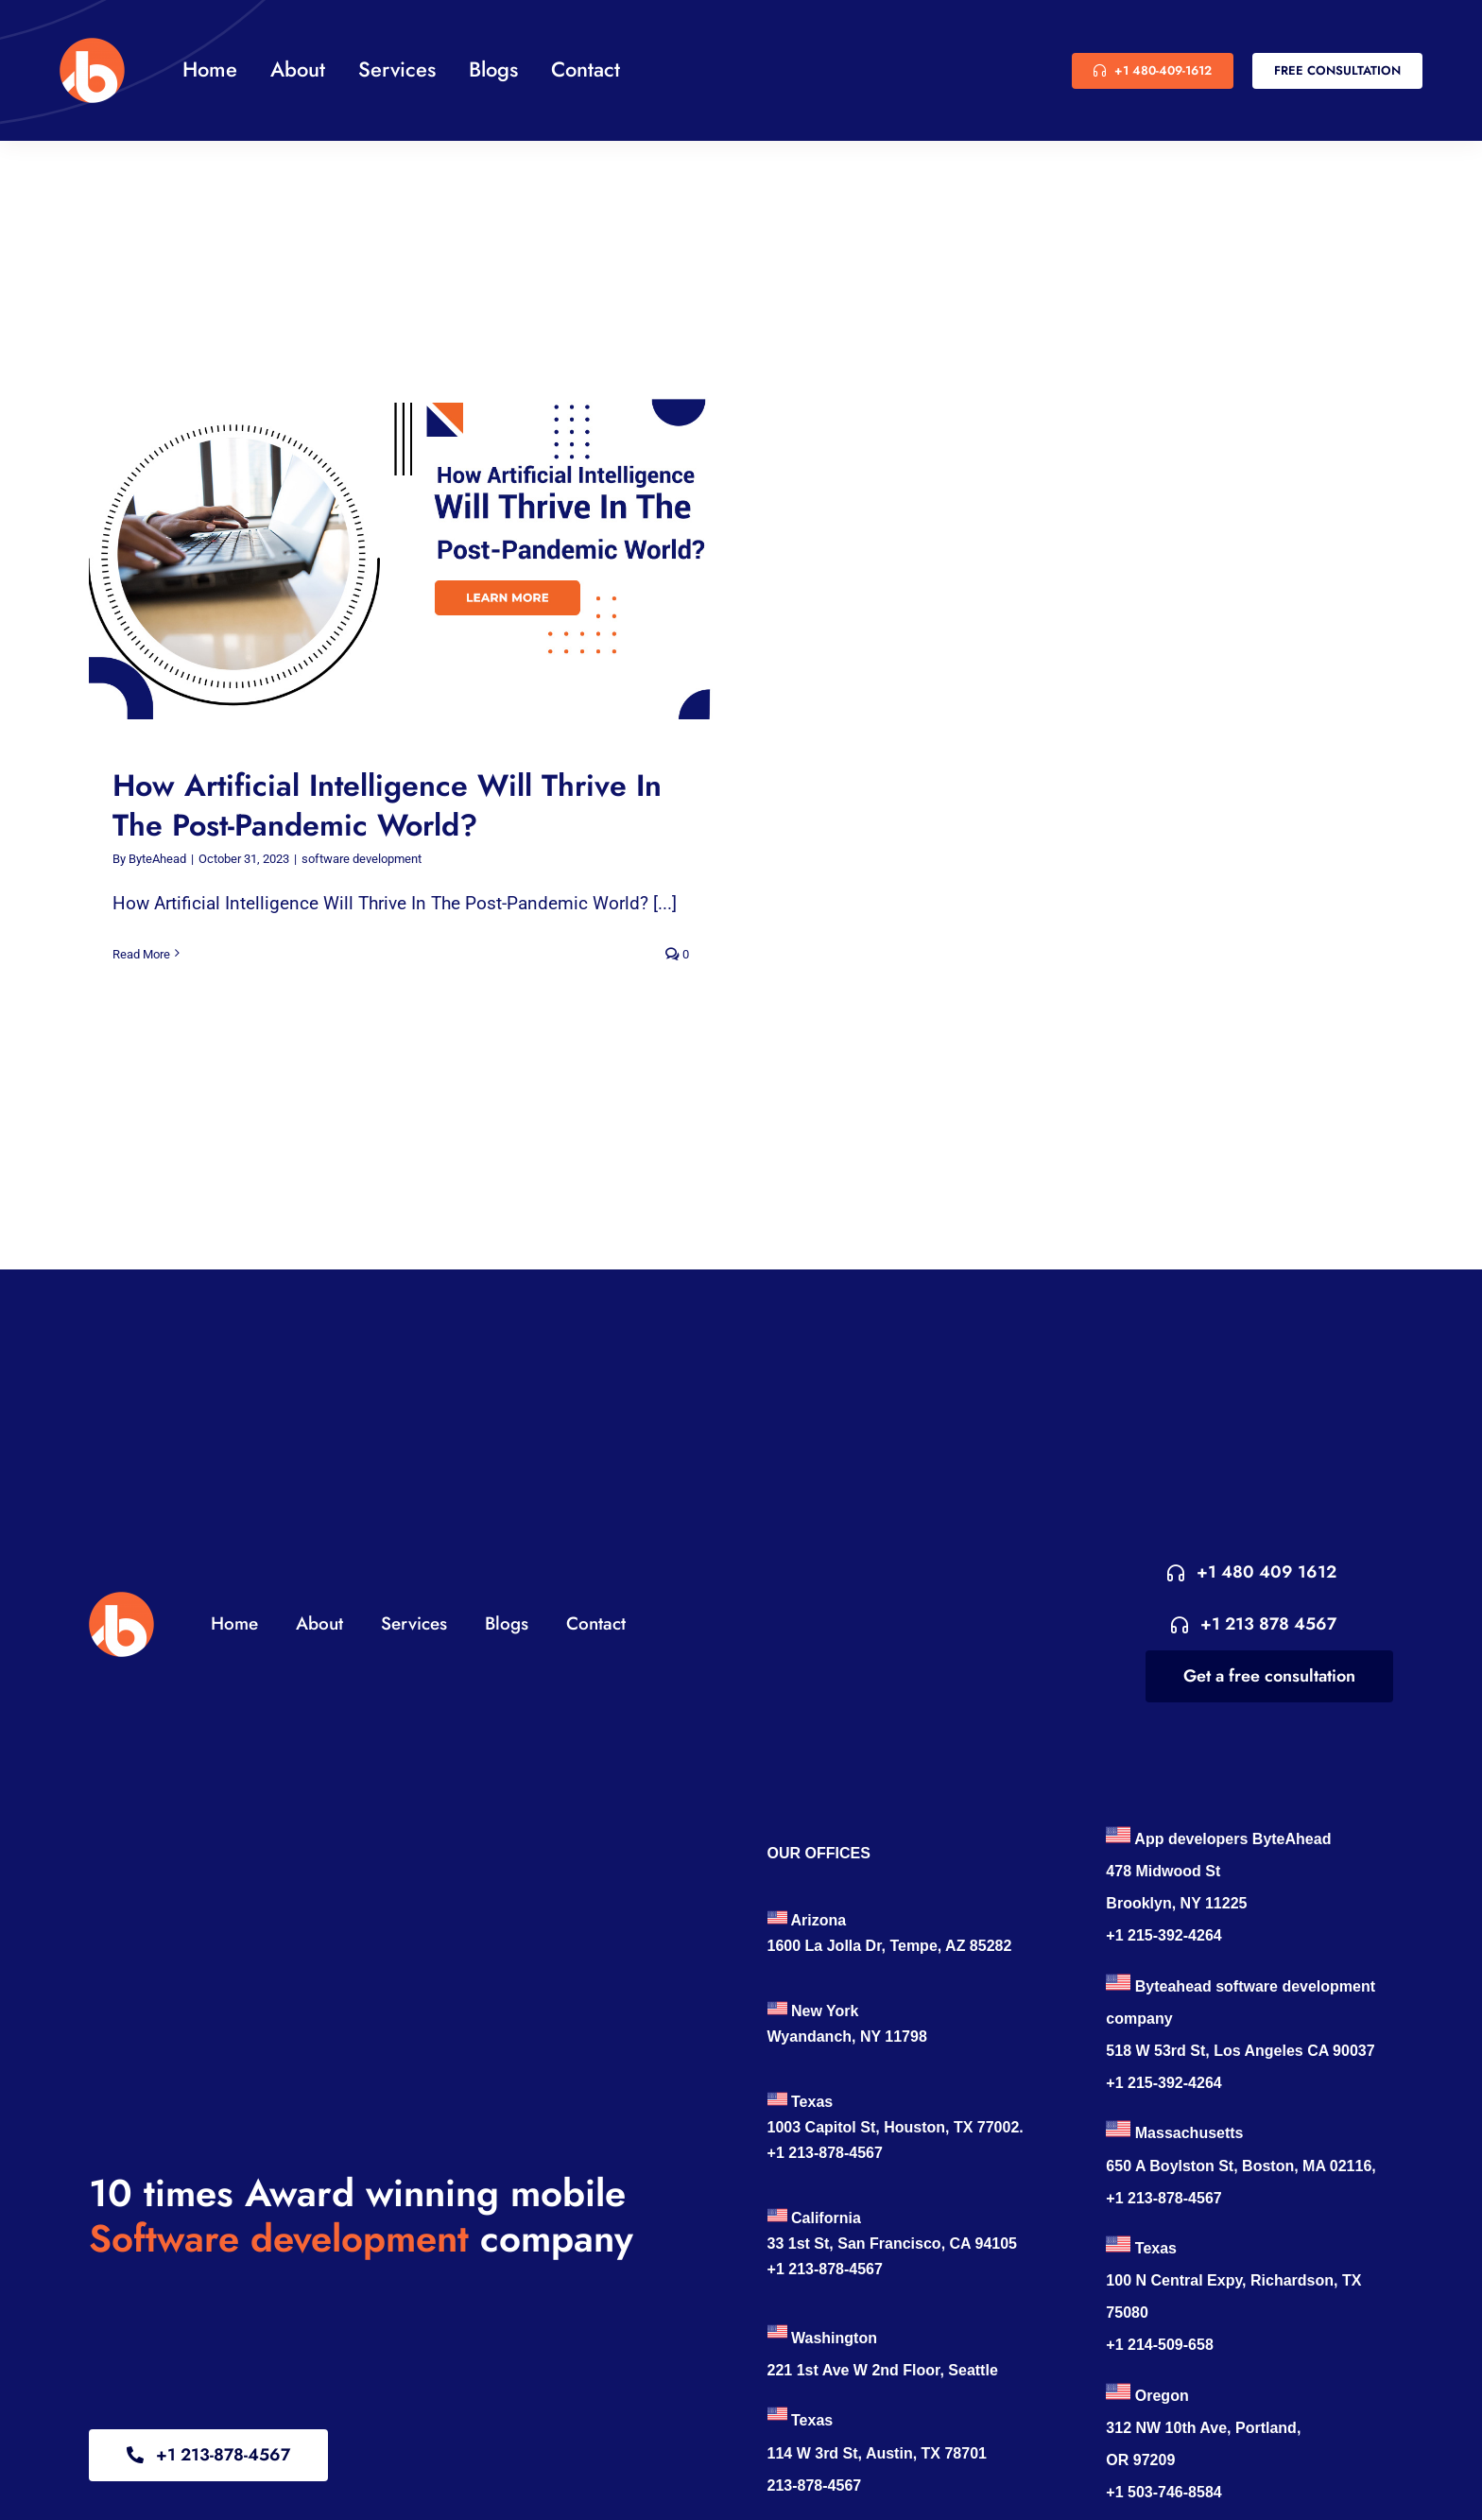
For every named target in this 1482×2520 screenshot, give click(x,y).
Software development (279, 2238)
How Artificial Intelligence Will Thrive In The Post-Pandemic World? (387, 805)
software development (362, 859)
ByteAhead (157, 859)
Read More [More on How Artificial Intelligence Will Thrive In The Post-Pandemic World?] (141, 954)
